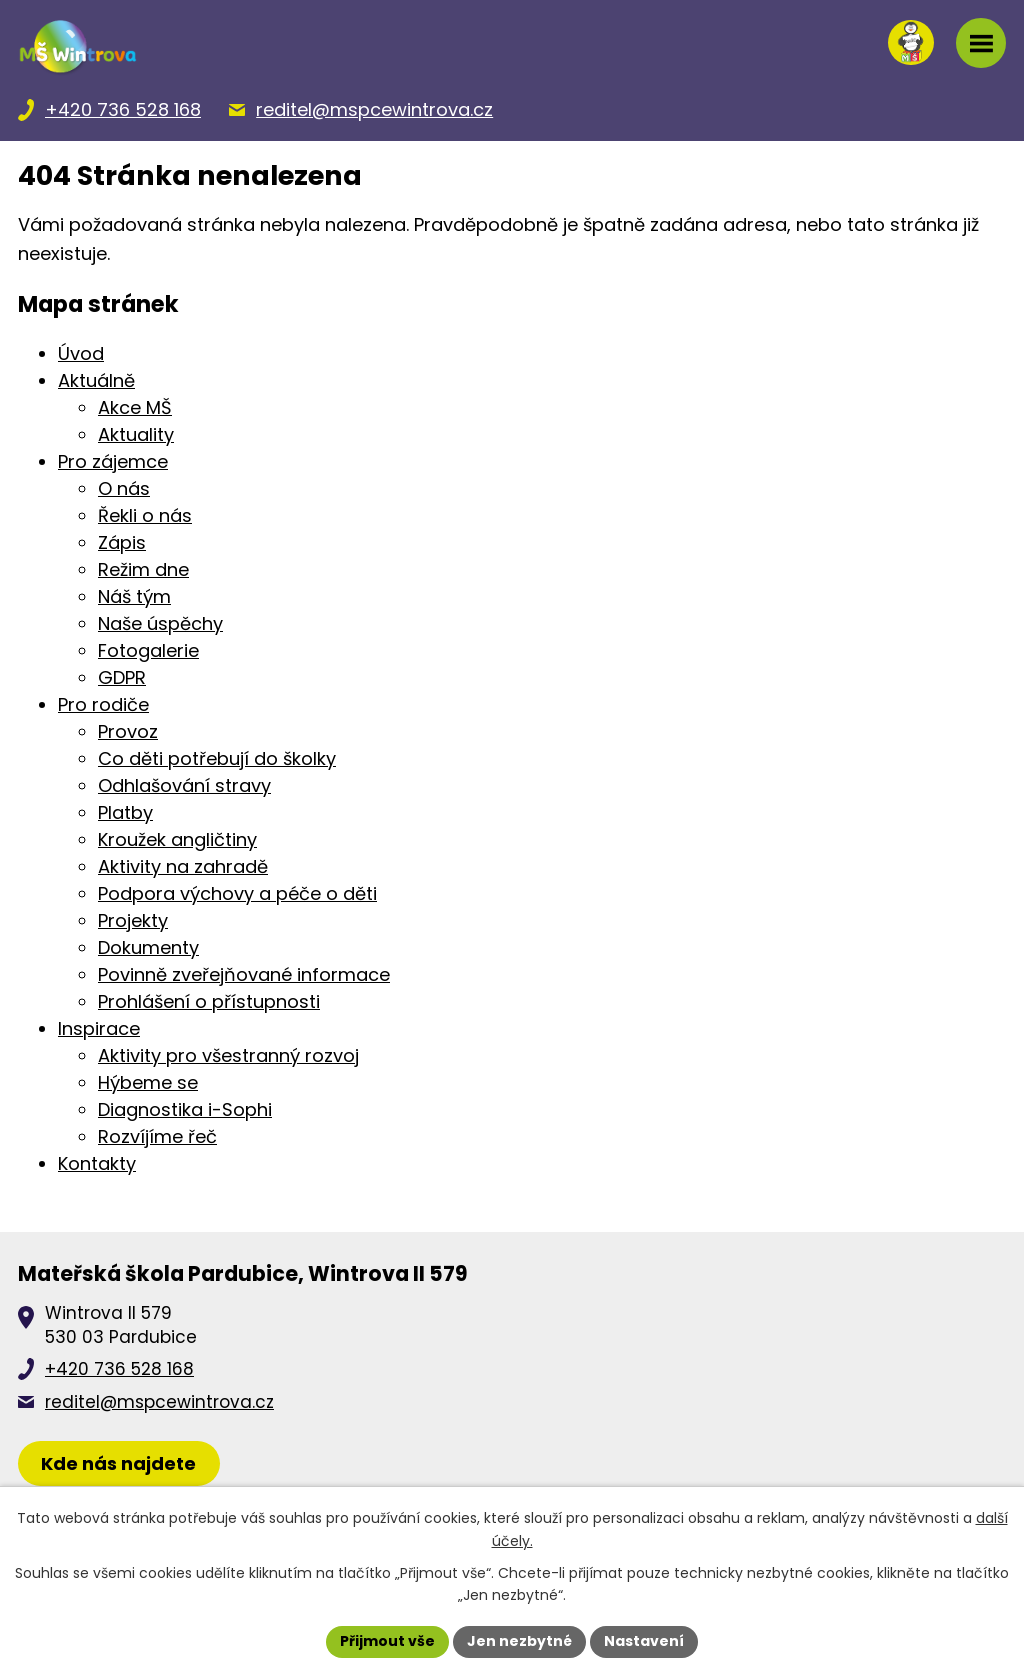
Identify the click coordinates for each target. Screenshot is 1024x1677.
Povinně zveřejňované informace (244, 974)
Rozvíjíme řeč (157, 1136)
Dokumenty (148, 947)
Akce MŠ (135, 407)
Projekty (133, 920)
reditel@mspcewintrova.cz (159, 1402)
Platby (125, 812)
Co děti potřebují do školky (217, 758)
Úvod (81, 353)
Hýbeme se (148, 1082)
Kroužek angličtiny (177, 839)
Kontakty (97, 1163)
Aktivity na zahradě (183, 866)
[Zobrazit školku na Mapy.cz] (119, 1463)
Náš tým (134, 596)
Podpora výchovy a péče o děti (237, 893)
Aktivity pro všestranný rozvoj (228, 1055)
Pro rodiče (103, 704)
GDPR (122, 677)
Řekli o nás (145, 515)
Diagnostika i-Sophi (185, 1109)
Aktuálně (96, 380)
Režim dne (143, 569)
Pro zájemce (113, 461)
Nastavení (644, 1641)
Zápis (122, 542)
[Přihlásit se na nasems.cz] (911, 43)
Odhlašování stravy (184, 785)
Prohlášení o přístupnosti (209, 1001)
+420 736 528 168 (119, 1369)
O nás (124, 488)
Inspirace (99, 1028)
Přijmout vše (387, 1641)
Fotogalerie (148, 650)
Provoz (128, 731)
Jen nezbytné (519, 1641)
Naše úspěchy (160, 623)
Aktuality (136, 434)
